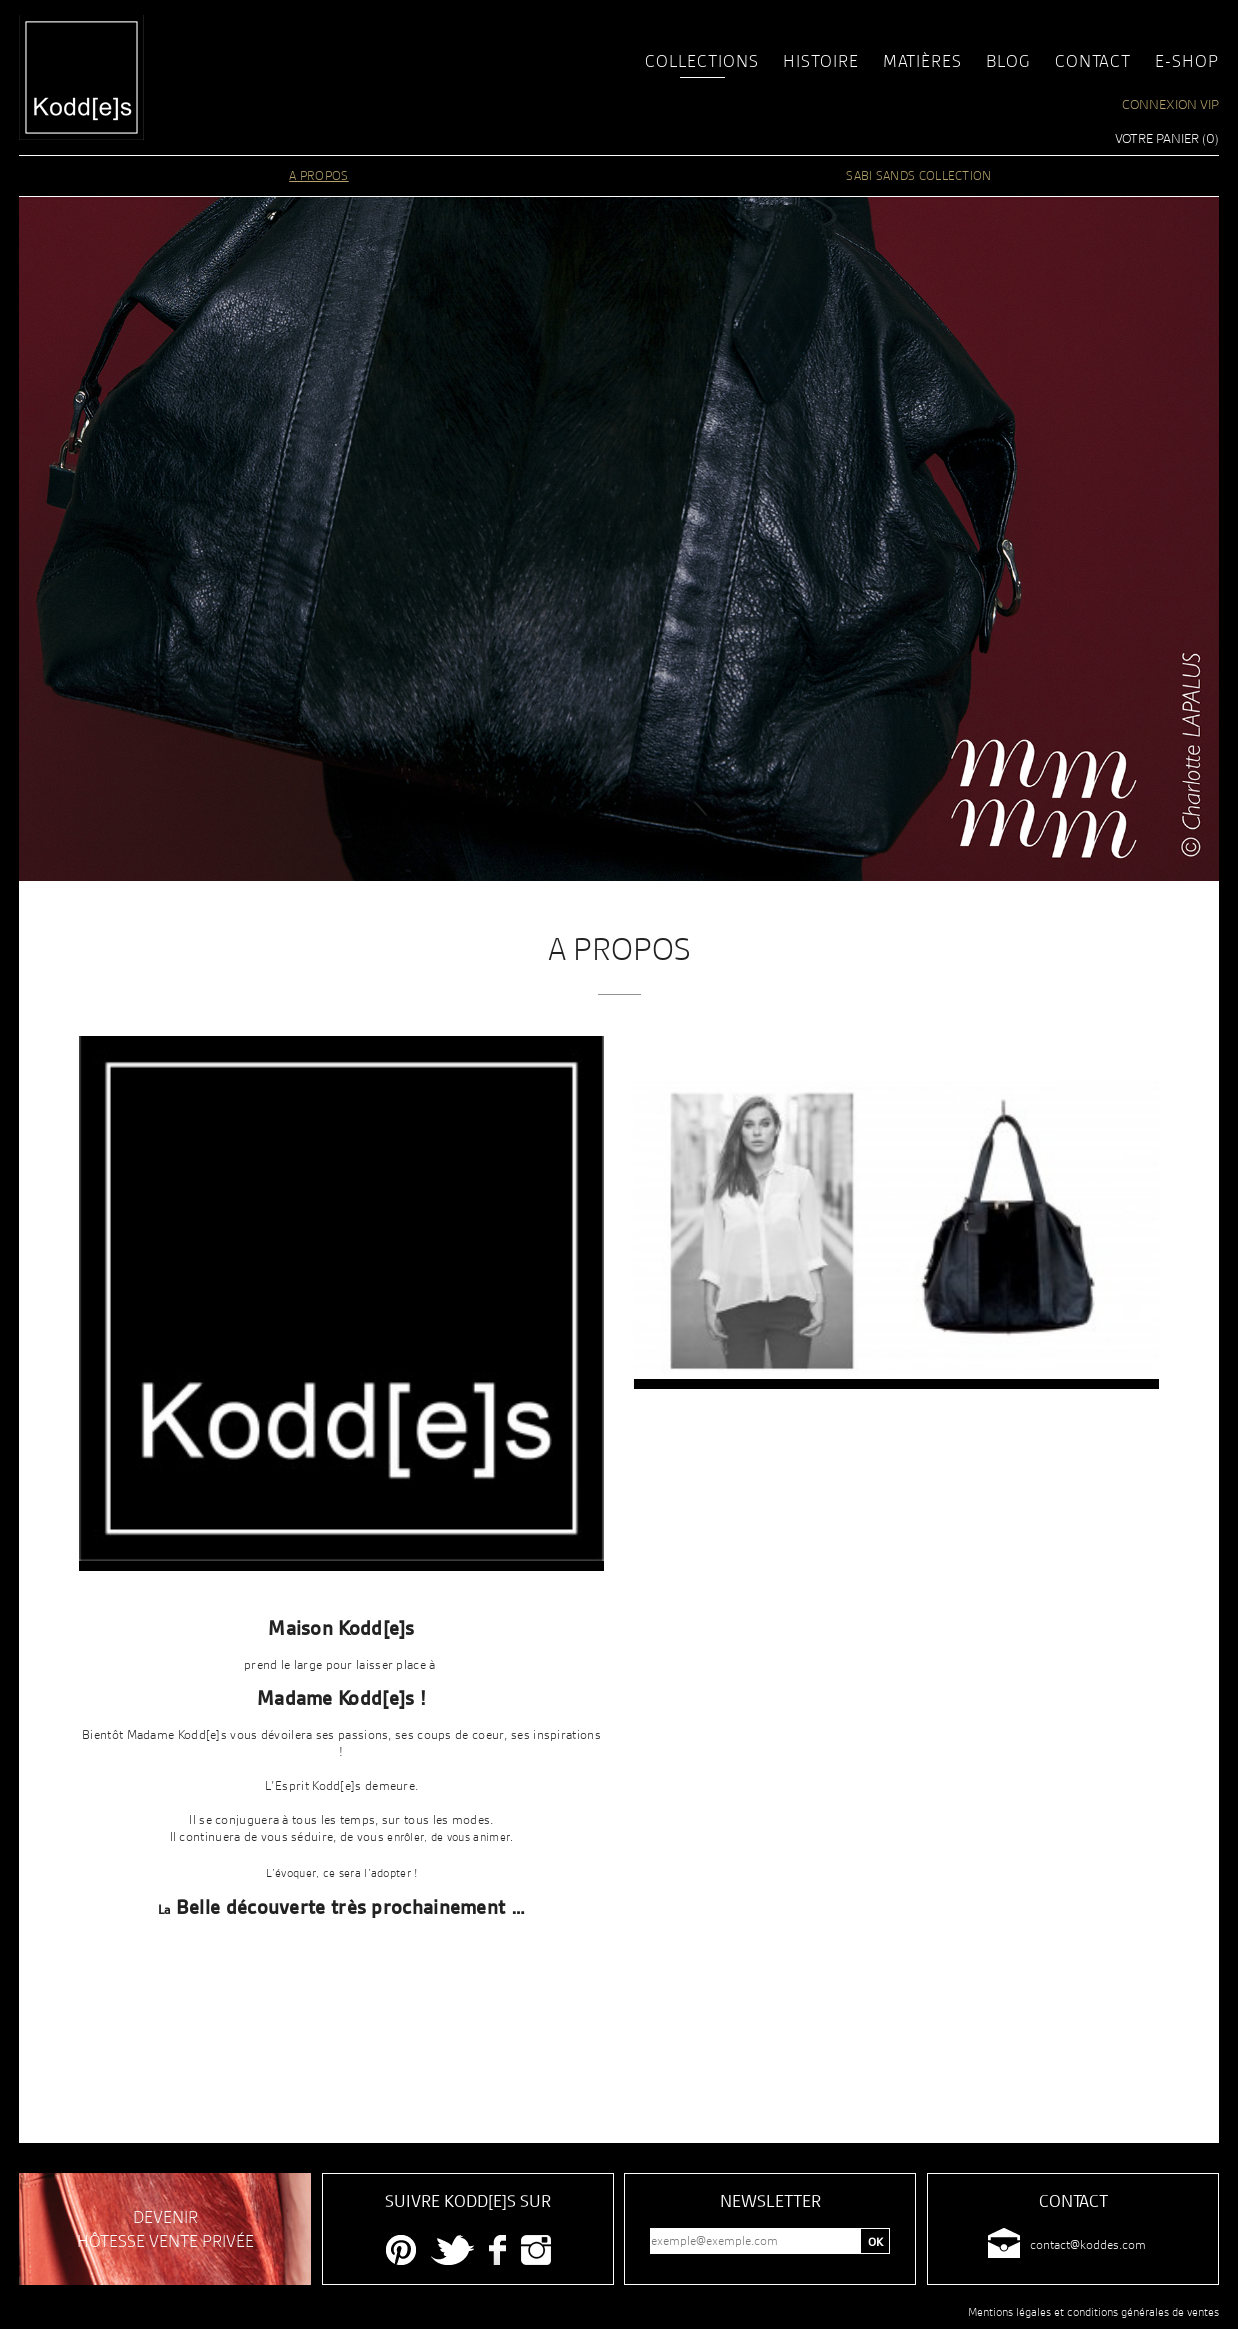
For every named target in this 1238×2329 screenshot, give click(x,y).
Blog (1008, 61)
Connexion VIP (1170, 104)
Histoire (821, 61)
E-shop (1187, 61)
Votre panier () (1167, 138)
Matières (922, 61)
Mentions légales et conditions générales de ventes (1093, 2312)
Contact (1093, 61)
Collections (702, 61)
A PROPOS (318, 175)
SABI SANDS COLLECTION (918, 175)
